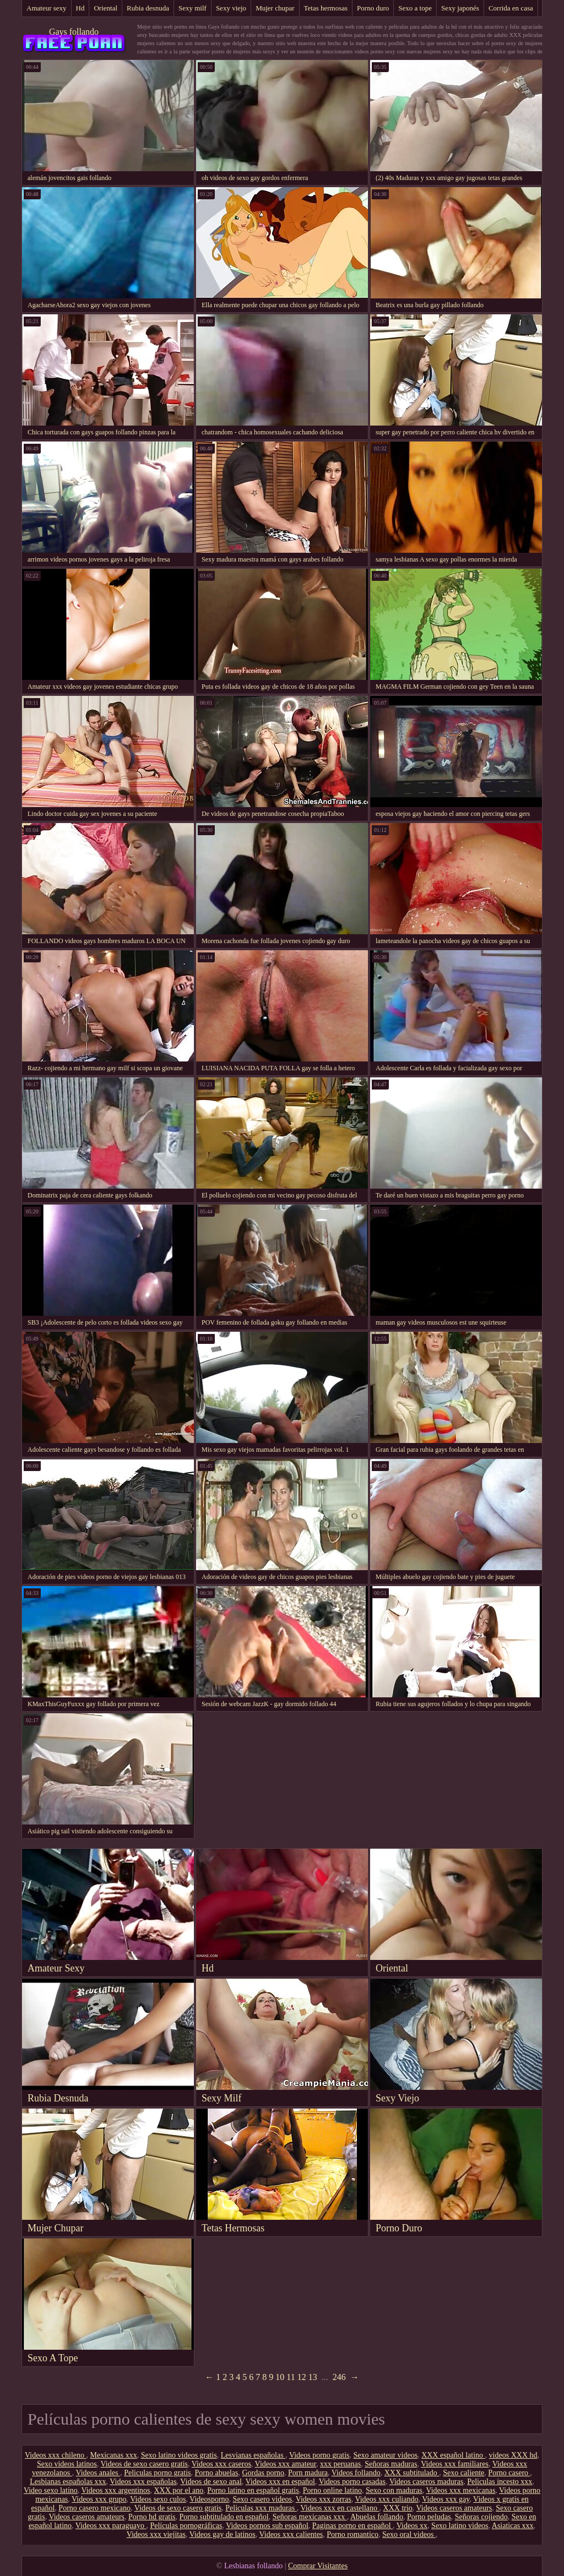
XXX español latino (453, 2455)
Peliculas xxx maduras (260, 2508)
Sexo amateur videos (385, 2455)
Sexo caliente (463, 2473)
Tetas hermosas (326, 8)
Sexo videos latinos (67, 2464)
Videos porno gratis (319, 2455)
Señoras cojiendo (481, 2517)
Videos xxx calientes (291, 2534)
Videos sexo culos (158, 2499)
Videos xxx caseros (221, 2464)
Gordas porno (263, 2473)
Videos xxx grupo (99, 2499)
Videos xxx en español (280, 2481)
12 (301, 2377)
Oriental (105, 8)
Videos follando (356, 2473)
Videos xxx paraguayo (111, 2525)
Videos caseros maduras (426, 2481)
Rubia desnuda (148, 8)
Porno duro (373, 8)
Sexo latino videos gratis (179, 2455)
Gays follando (74, 31)
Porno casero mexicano (94, 2508)
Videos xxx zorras (323, 2499)
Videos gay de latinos (222, 2534)
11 (290, 2377)
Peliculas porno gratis (157, 2473)
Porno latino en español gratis (253, 2490)
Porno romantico (352, 2534)
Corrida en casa (511, 8)
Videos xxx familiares (455, 2464)
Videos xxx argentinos (116, 2490)
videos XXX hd (513, 2455)
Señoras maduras (391, 2464)
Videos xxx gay (445, 2499)
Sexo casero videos (262, 2499)
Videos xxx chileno (55, 2455)
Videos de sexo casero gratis (144, 2464)
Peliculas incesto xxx (499, 2481)
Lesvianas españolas (253, 2455)
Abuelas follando (376, 2517)
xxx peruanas (340, 2464)
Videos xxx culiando (386, 2499)
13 (312, 2377)
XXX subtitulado (412, 2473)
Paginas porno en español (352, 2525)
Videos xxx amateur (285, 2464)
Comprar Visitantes (318, 2566)
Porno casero (509, 2473)
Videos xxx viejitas (156, 2534)
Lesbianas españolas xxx (68, 2481)
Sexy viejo (231, 8)
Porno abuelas (216, 2473)
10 (279, 2377)
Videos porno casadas (352, 2481)
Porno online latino (332, 2490)
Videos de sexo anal (211, 2481)
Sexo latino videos (459, 2525)
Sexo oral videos (409, 2534)
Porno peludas (429, 2517)
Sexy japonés (460, 8)
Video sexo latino (51, 2490)
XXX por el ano (178, 2490)
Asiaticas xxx (513, 2525)
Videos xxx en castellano (340, 2508)
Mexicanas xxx (113, 2455)
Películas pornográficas (186, 2525)
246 (339, 2377)
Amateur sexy (46, 8)
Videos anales (97, 2473)
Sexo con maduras (394, 2490)
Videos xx (412, 2525)
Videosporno (209, 2499)
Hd (80, 8)
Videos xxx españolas (143, 2481)
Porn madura (308, 2473)
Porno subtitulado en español (224, 2517)
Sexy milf (192, 8)
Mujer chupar (275, 8)
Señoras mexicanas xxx (310, 2517)
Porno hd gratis (152, 2517)
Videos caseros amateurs (454, 2508)
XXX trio (398, 2508)
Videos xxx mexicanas (460, 2490)
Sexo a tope (415, 8)
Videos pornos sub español (267, 2525)
